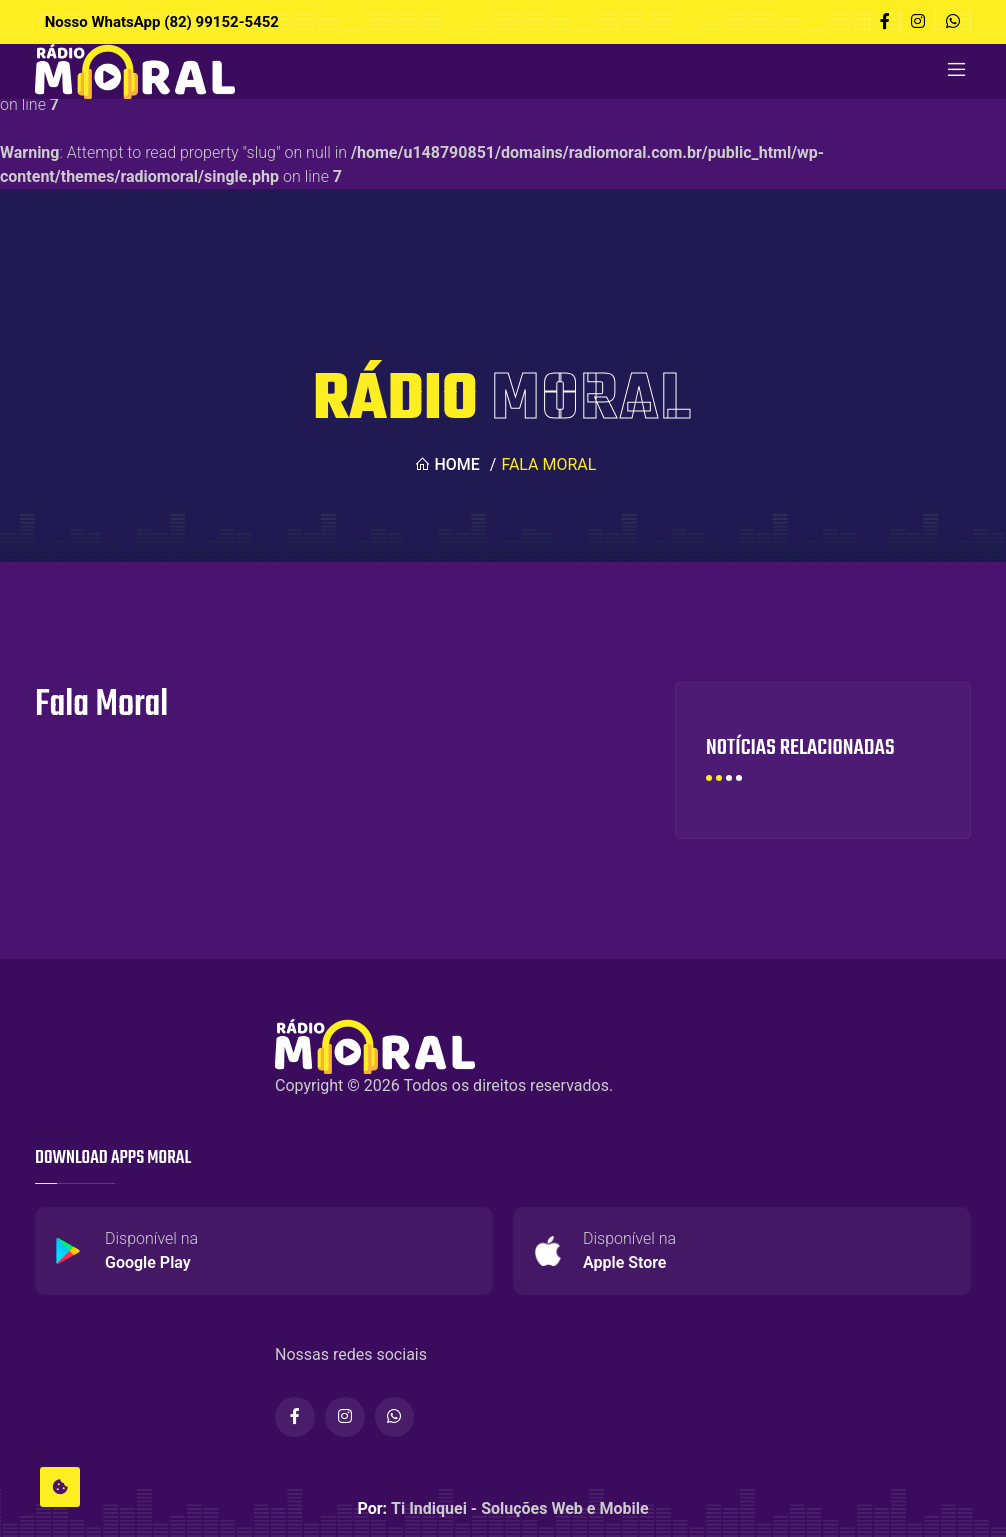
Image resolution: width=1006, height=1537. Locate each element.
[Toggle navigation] (956, 71)
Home (446, 464)
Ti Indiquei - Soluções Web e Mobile (520, 1508)
